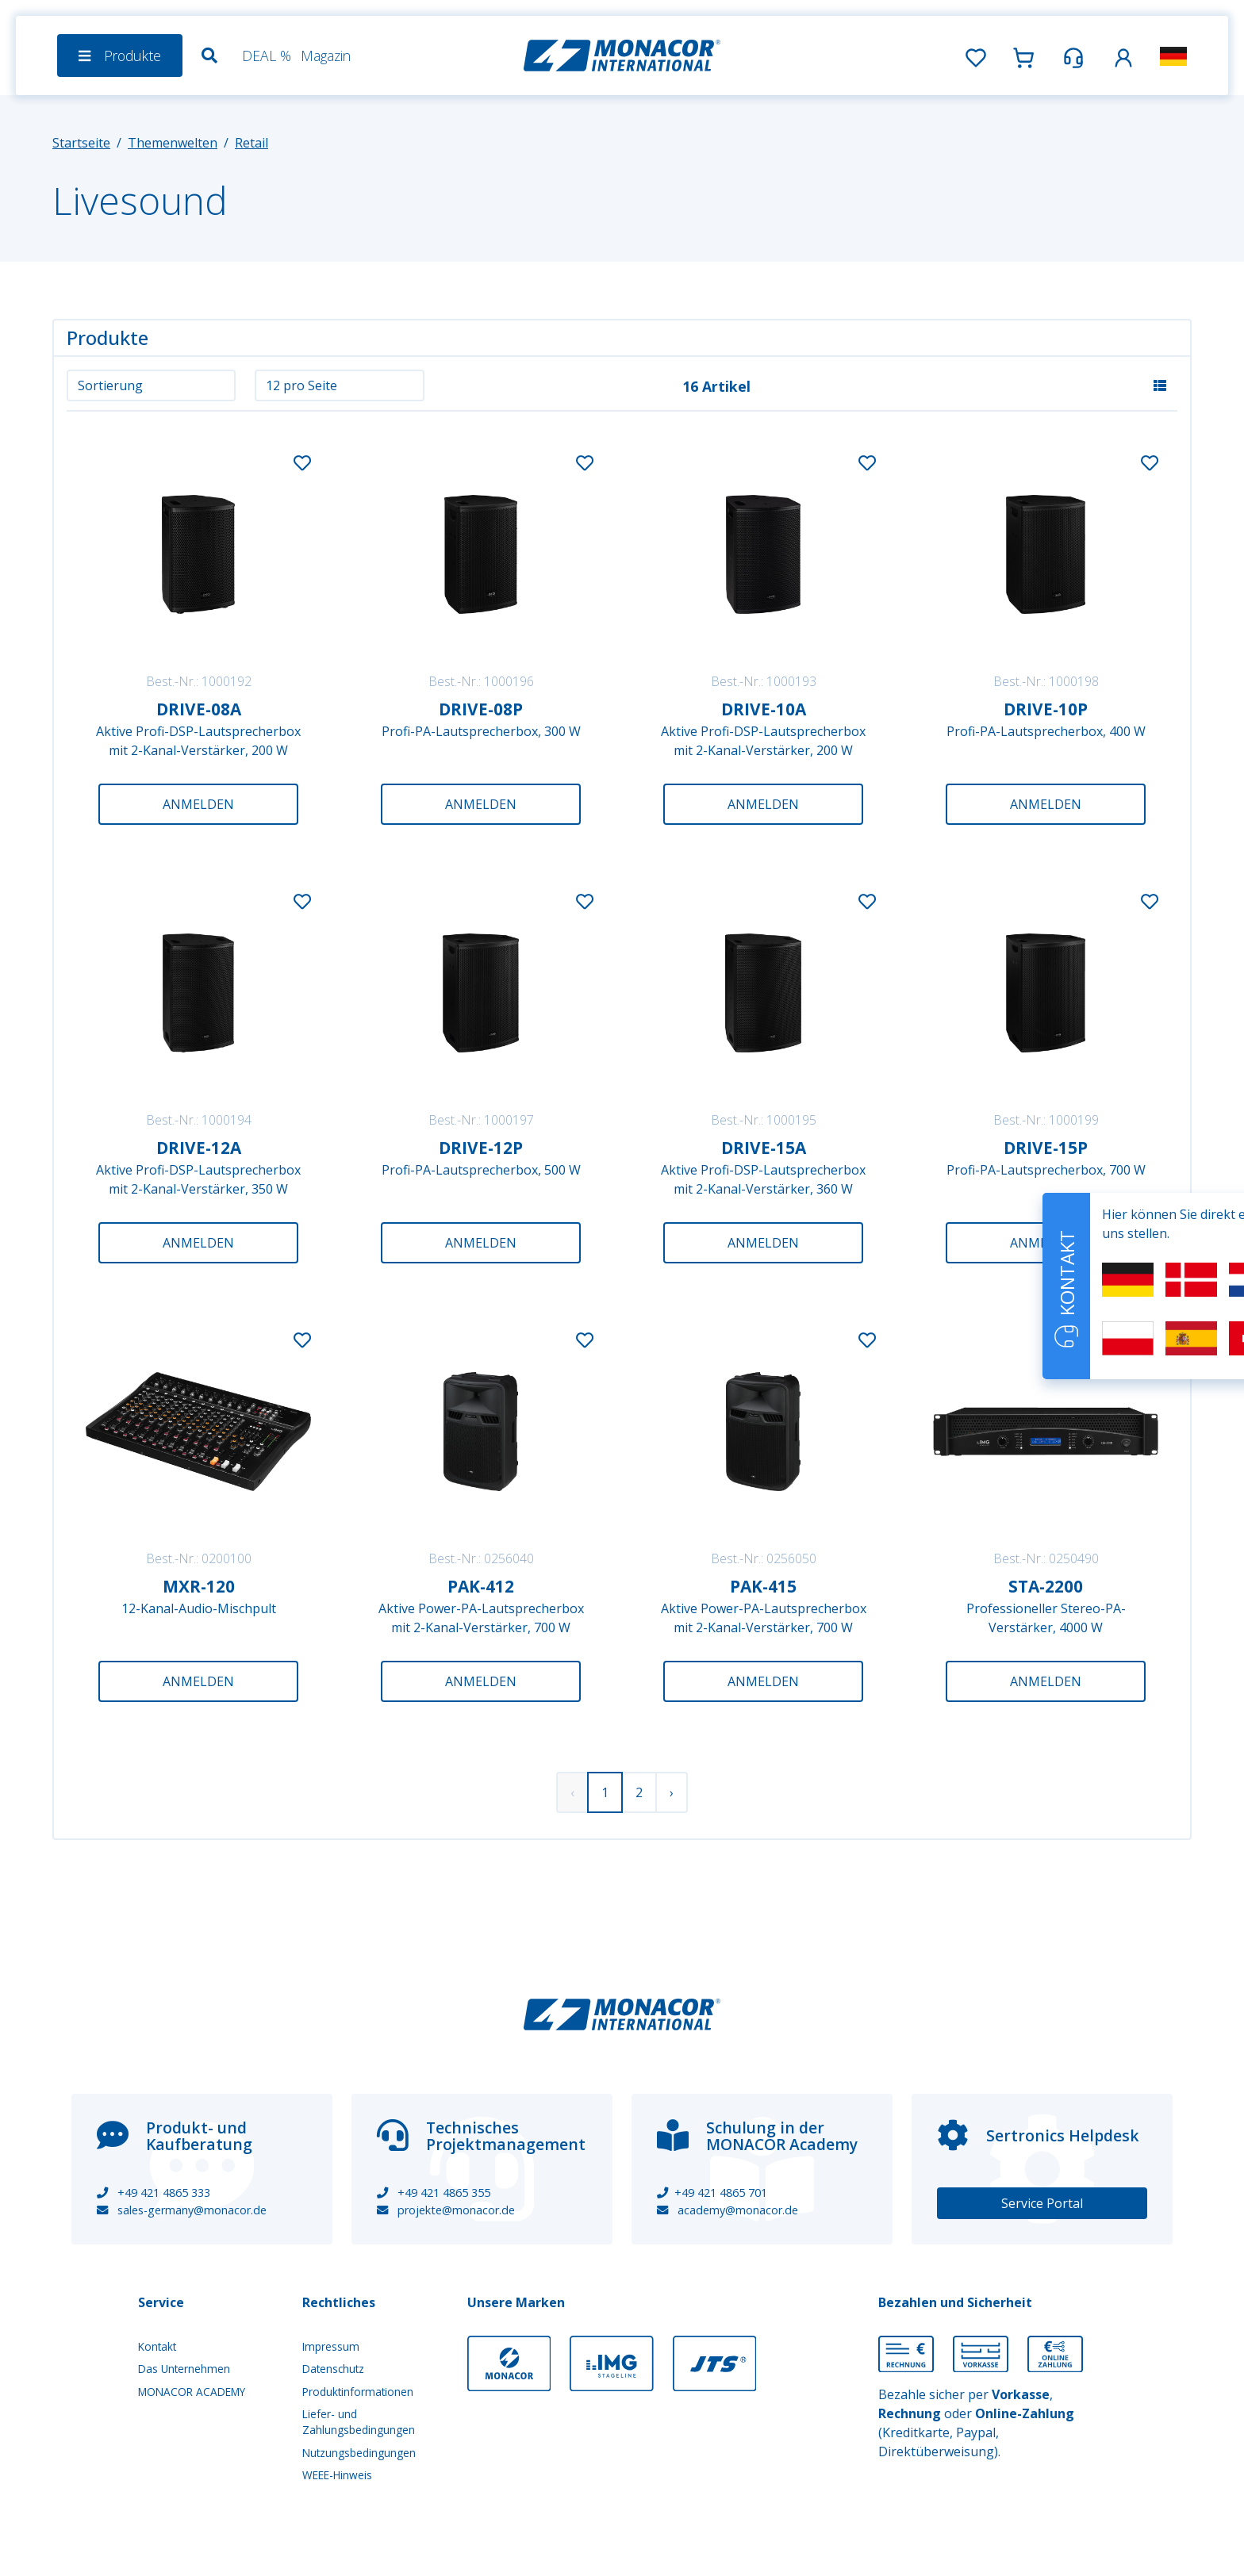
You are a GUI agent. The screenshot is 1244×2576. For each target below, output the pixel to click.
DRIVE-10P (1046, 709)
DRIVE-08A (198, 709)
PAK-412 (480, 1586)
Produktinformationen (357, 2391)
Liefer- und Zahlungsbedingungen (358, 2421)
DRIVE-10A (763, 709)
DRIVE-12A (198, 1148)
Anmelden (198, 804)
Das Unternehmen (184, 2368)
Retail (251, 142)
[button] (1123, 55)
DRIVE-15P (1046, 1148)
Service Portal (1042, 2203)
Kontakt (157, 2346)
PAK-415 (763, 1586)
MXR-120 (199, 1586)
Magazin (326, 55)
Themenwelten (172, 142)
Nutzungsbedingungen (359, 2452)
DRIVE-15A (763, 1148)
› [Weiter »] (672, 1792)
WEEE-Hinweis (337, 2474)
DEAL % (266, 55)
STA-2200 (1045, 1586)
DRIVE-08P (481, 709)
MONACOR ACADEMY (191, 2391)
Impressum (330, 2346)
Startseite (81, 142)
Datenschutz (333, 2368)
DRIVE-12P (481, 1148)
